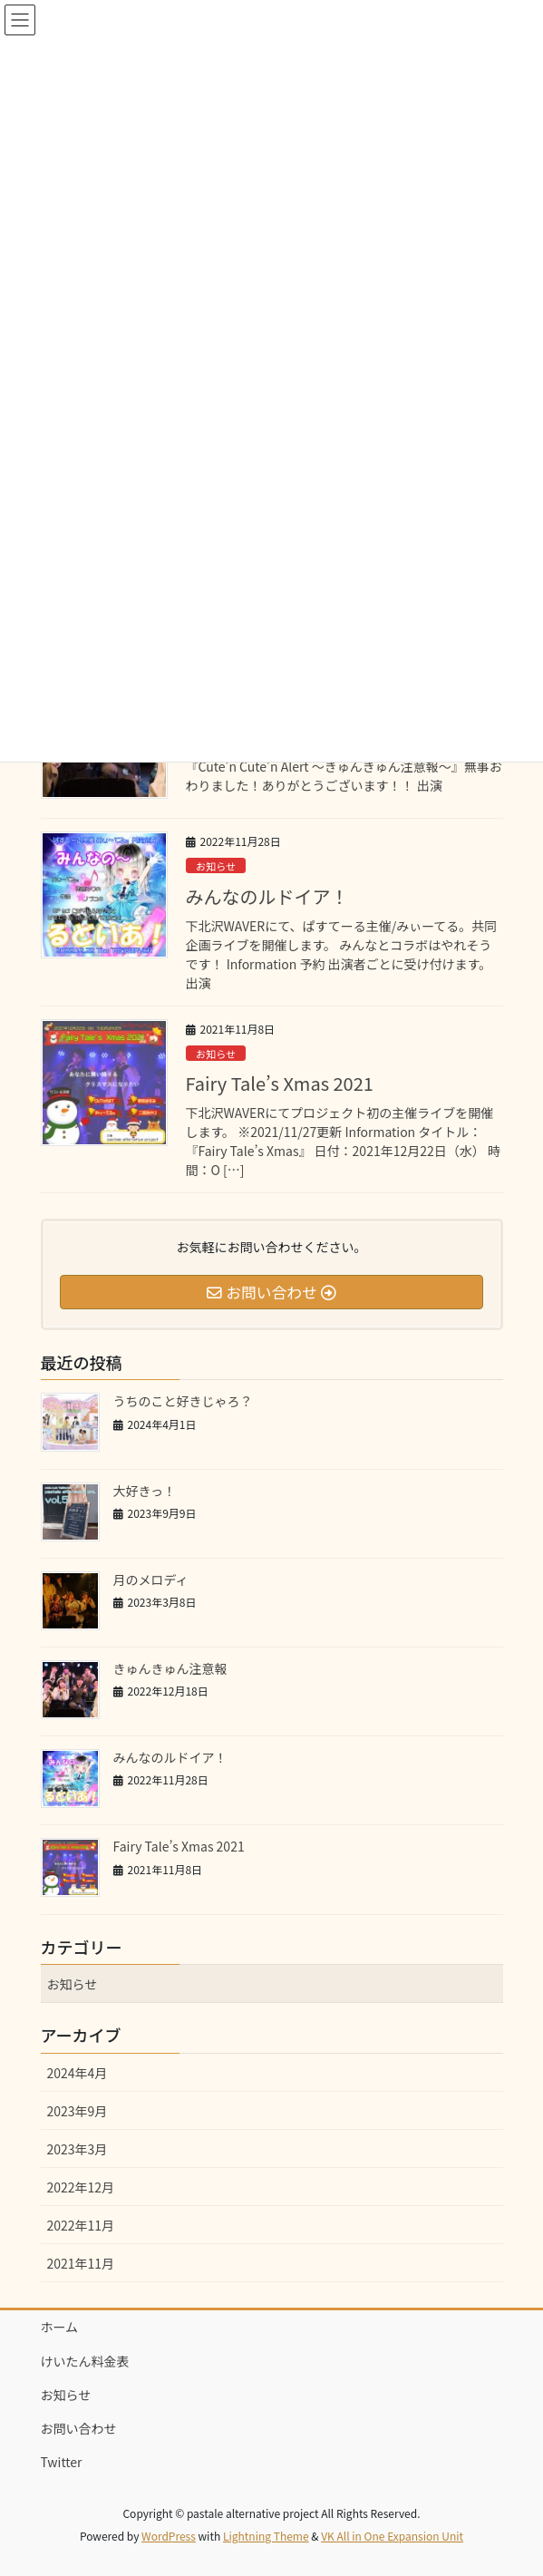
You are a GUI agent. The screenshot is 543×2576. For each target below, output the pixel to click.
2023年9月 (77, 2111)
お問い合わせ (79, 2428)
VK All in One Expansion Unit (392, 2535)
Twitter (61, 2462)
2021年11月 (81, 2263)
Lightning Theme (266, 2535)
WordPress (168, 2535)
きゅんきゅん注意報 (170, 1668)
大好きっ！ (144, 1491)
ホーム (60, 2327)
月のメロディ (151, 1579)
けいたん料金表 (85, 2361)
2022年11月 (81, 2225)
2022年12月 (81, 2187)
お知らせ (216, 866)
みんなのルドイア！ (267, 896)
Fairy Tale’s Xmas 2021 (279, 1083)
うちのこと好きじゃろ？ (183, 1401)
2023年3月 (77, 2149)
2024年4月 (77, 2073)
